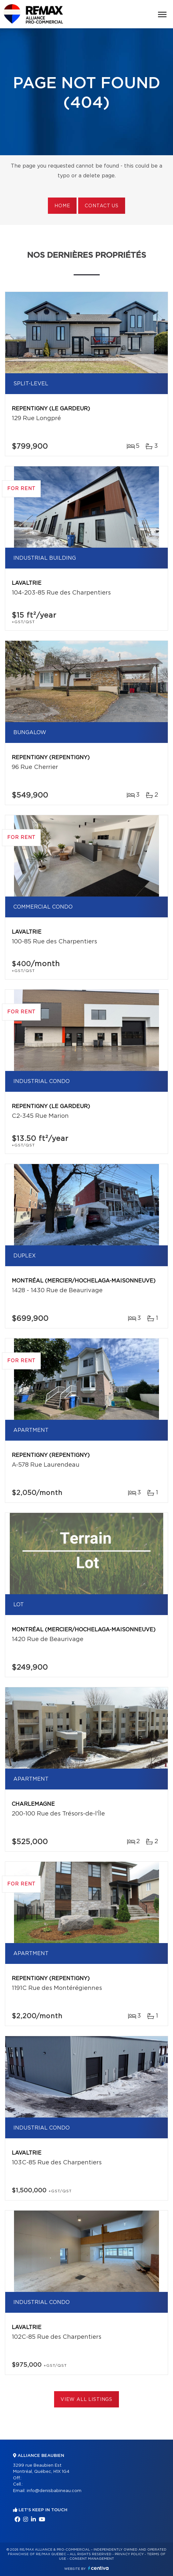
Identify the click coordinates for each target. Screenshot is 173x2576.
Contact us (101, 206)
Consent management (91, 2558)
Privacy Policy (129, 2554)
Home (62, 206)
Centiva (98, 2568)
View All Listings (86, 2399)
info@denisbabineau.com (54, 2491)
